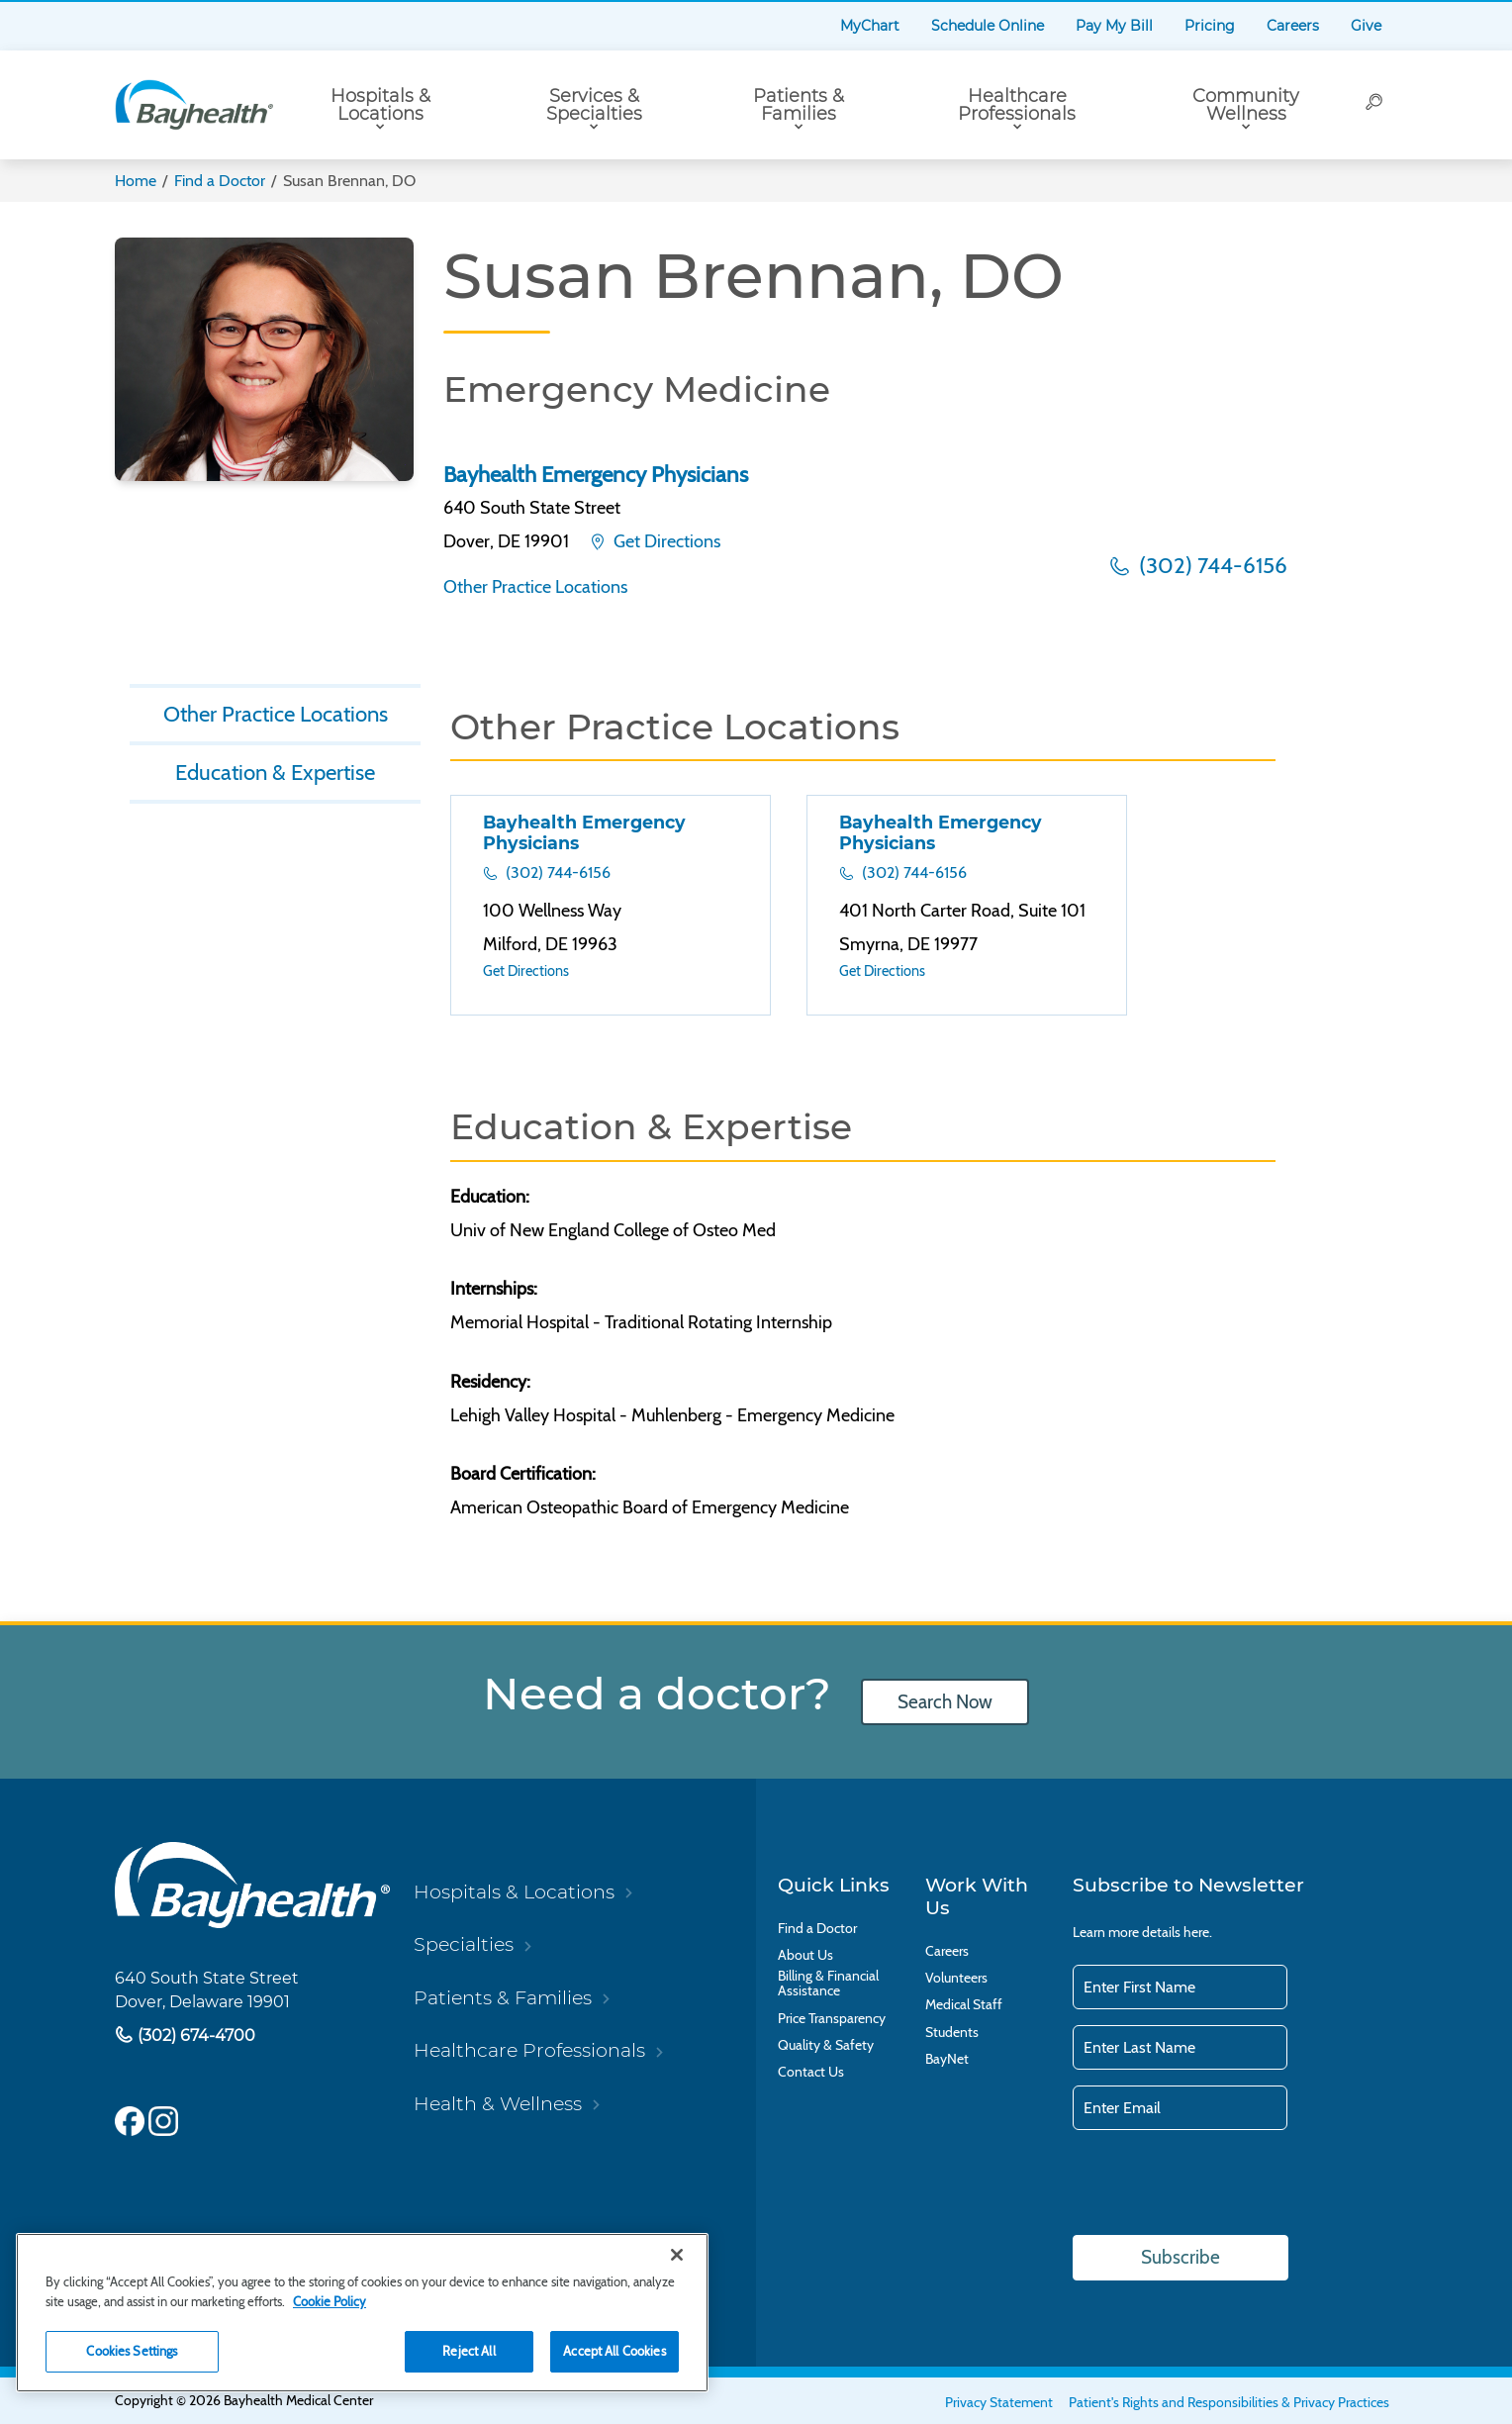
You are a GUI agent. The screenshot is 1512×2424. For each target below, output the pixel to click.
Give (1366, 26)
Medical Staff (963, 2004)
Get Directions (665, 541)
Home (135, 180)
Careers (1293, 26)
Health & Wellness (498, 2103)
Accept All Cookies (614, 2351)
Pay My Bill (1114, 26)
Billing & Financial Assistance (828, 1983)
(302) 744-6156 (1210, 565)
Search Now (945, 1702)
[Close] (677, 2255)
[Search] (1375, 104)
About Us (805, 1955)
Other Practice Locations (535, 587)
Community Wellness (1245, 105)
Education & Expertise (275, 772)
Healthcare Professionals (1017, 105)
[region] (362, 2312)
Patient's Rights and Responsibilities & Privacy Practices (1229, 2402)
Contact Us (811, 2072)
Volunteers (956, 1978)
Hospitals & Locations (380, 105)
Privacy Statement (999, 2402)
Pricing (1209, 26)
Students (952, 2032)
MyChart (869, 26)
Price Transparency (832, 2018)
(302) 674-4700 (194, 2035)
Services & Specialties (594, 105)
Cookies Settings (131, 2351)
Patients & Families (798, 105)
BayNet (947, 2059)
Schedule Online (987, 26)
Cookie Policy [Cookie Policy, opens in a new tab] (329, 2301)
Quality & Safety (826, 2045)
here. (1197, 1932)
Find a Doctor (219, 180)
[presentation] (1223, 2184)
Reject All (468, 2351)
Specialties (464, 1944)
